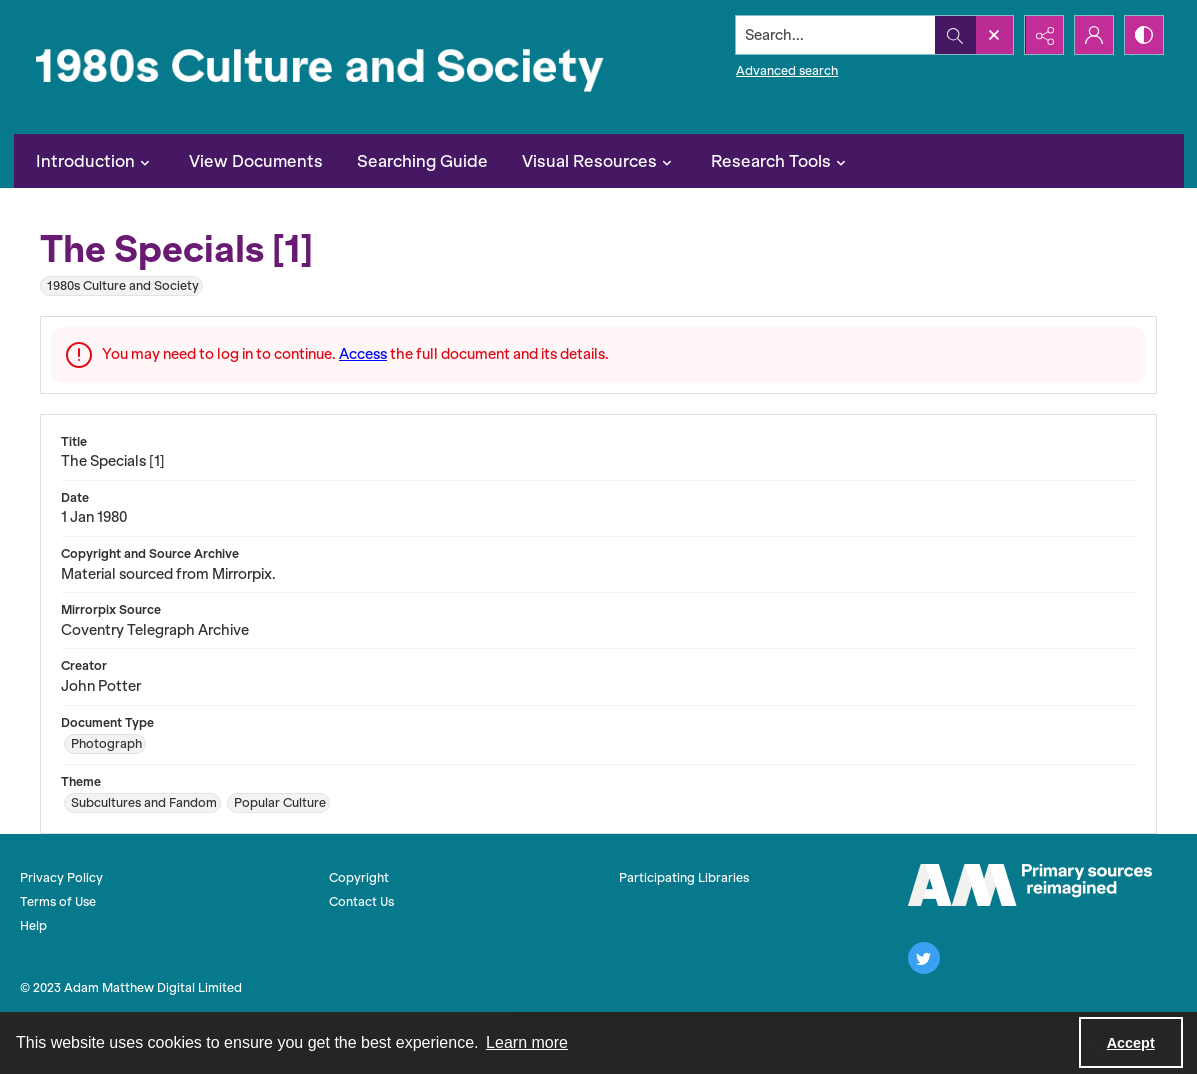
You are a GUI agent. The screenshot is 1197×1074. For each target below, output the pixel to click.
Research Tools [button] (781, 161)
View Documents (256, 161)
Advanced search (787, 70)
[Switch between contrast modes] (1144, 35)
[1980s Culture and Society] (324, 67)
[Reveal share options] (1044, 35)
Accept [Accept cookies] (1131, 1043)
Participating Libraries (684, 877)
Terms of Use (58, 901)
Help (33, 925)
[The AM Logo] (1030, 885)
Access (363, 354)
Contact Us (361, 901)
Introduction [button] (95, 161)
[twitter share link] (924, 958)
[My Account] (1094, 35)
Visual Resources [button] (599, 161)
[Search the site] (835, 35)
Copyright (359, 877)
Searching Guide (422, 161)
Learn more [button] (527, 1042)
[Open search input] (994, 35)
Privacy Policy (61, 877)
